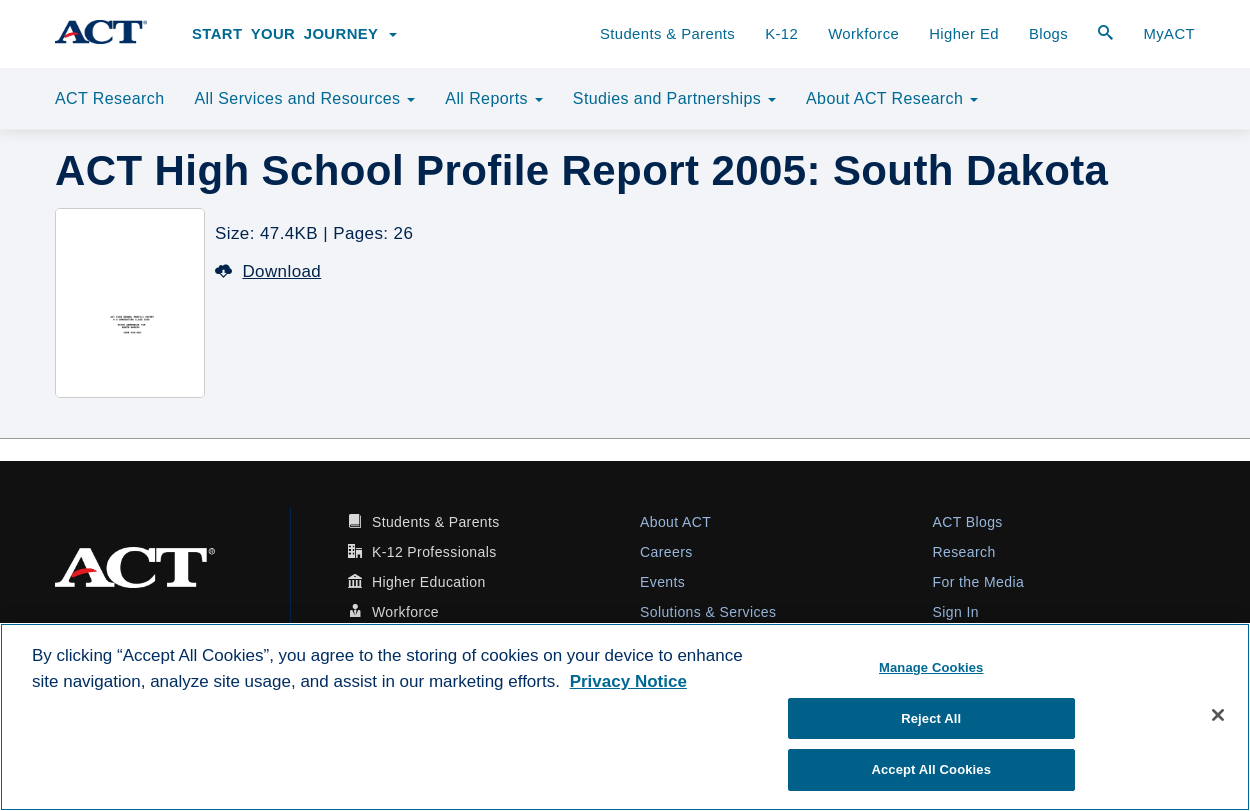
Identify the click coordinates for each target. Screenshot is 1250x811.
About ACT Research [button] (892, 98)
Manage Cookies (931, 667)
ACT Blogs (968, 522)
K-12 (781, 34)
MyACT (1169, 34)
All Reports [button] (494, 98)
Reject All (931, 718)
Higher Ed (964, 34)
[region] (625, 717)
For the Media (979, 582)
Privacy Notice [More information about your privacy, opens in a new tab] (628, 681)
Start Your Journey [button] (294, 34)
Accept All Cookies (931, 769)
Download (268, 271)
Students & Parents (667, 34)
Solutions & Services (708, 612)
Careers (666, 552)
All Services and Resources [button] (304, 98)
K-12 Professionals (434, 552)
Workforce (863, 34)
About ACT (675, 522)
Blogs (1048, 34)
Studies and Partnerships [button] (674, 98)
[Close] (1218, 715)
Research (964, 552)
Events (662, 582)
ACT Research (109, 98)
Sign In (956, 612)
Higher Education (429, 582)
